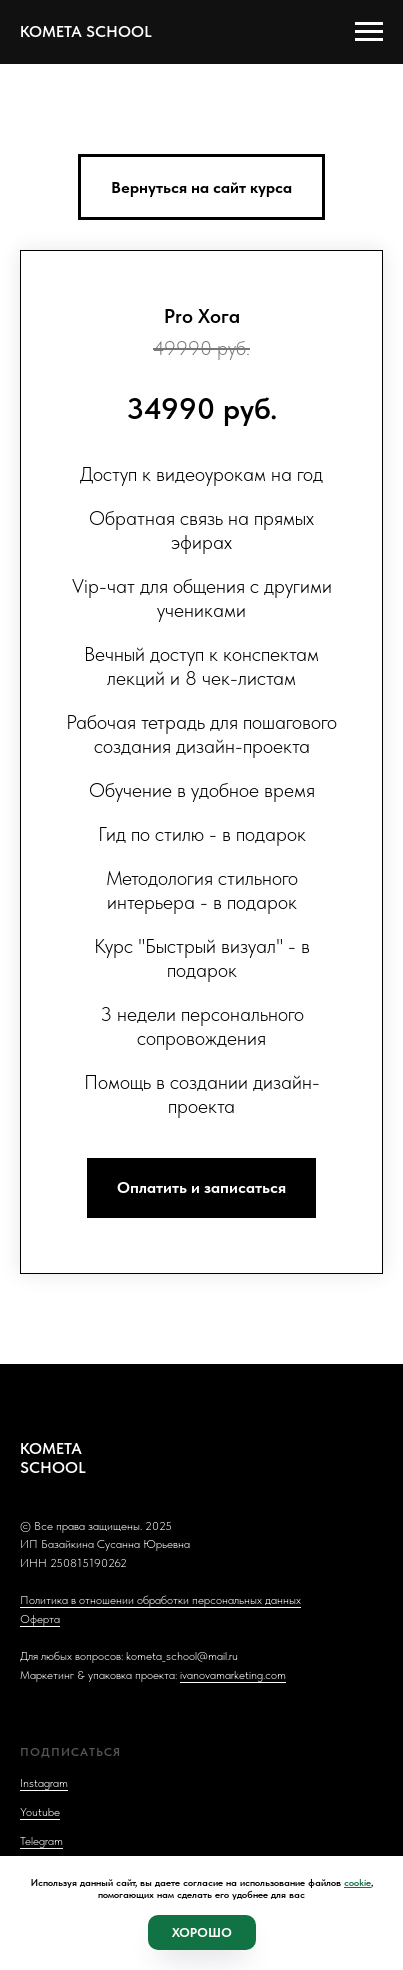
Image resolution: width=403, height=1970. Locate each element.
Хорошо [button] (202, 1932)
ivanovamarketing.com (233, 1675)
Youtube (40, 1812)
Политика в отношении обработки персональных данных (160, 1600)
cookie (357, 1882)
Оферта (40, 1619)
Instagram (44, 1783)
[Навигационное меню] (369, 32)
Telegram (41, 1841)
